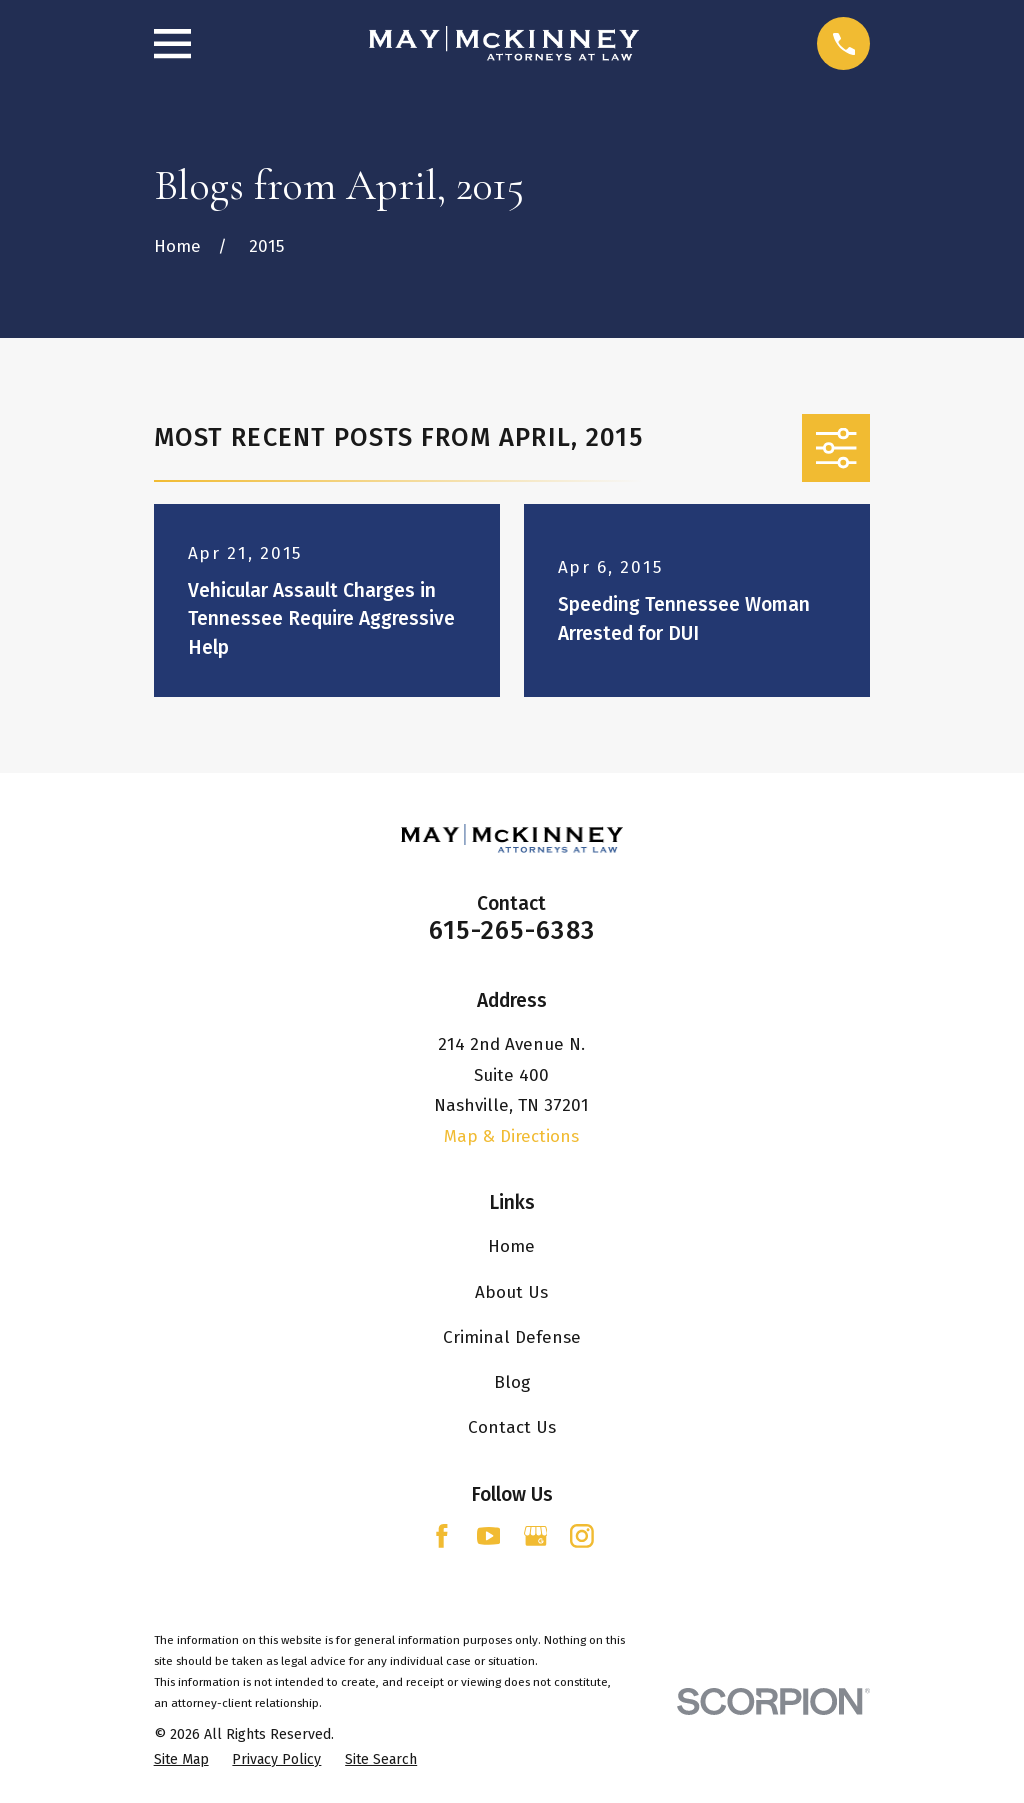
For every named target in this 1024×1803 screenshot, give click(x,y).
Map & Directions (511, 1136)
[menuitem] (181, 1760)
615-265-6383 (512, 930)
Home (511, 1246)
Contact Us (512, 1427)
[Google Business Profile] (536, 1536)
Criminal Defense (512, 1337)
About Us (511, 1292)
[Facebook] (442, 1536)
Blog (512, 1382)
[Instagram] (582, 1536)
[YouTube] (489, 1536)
